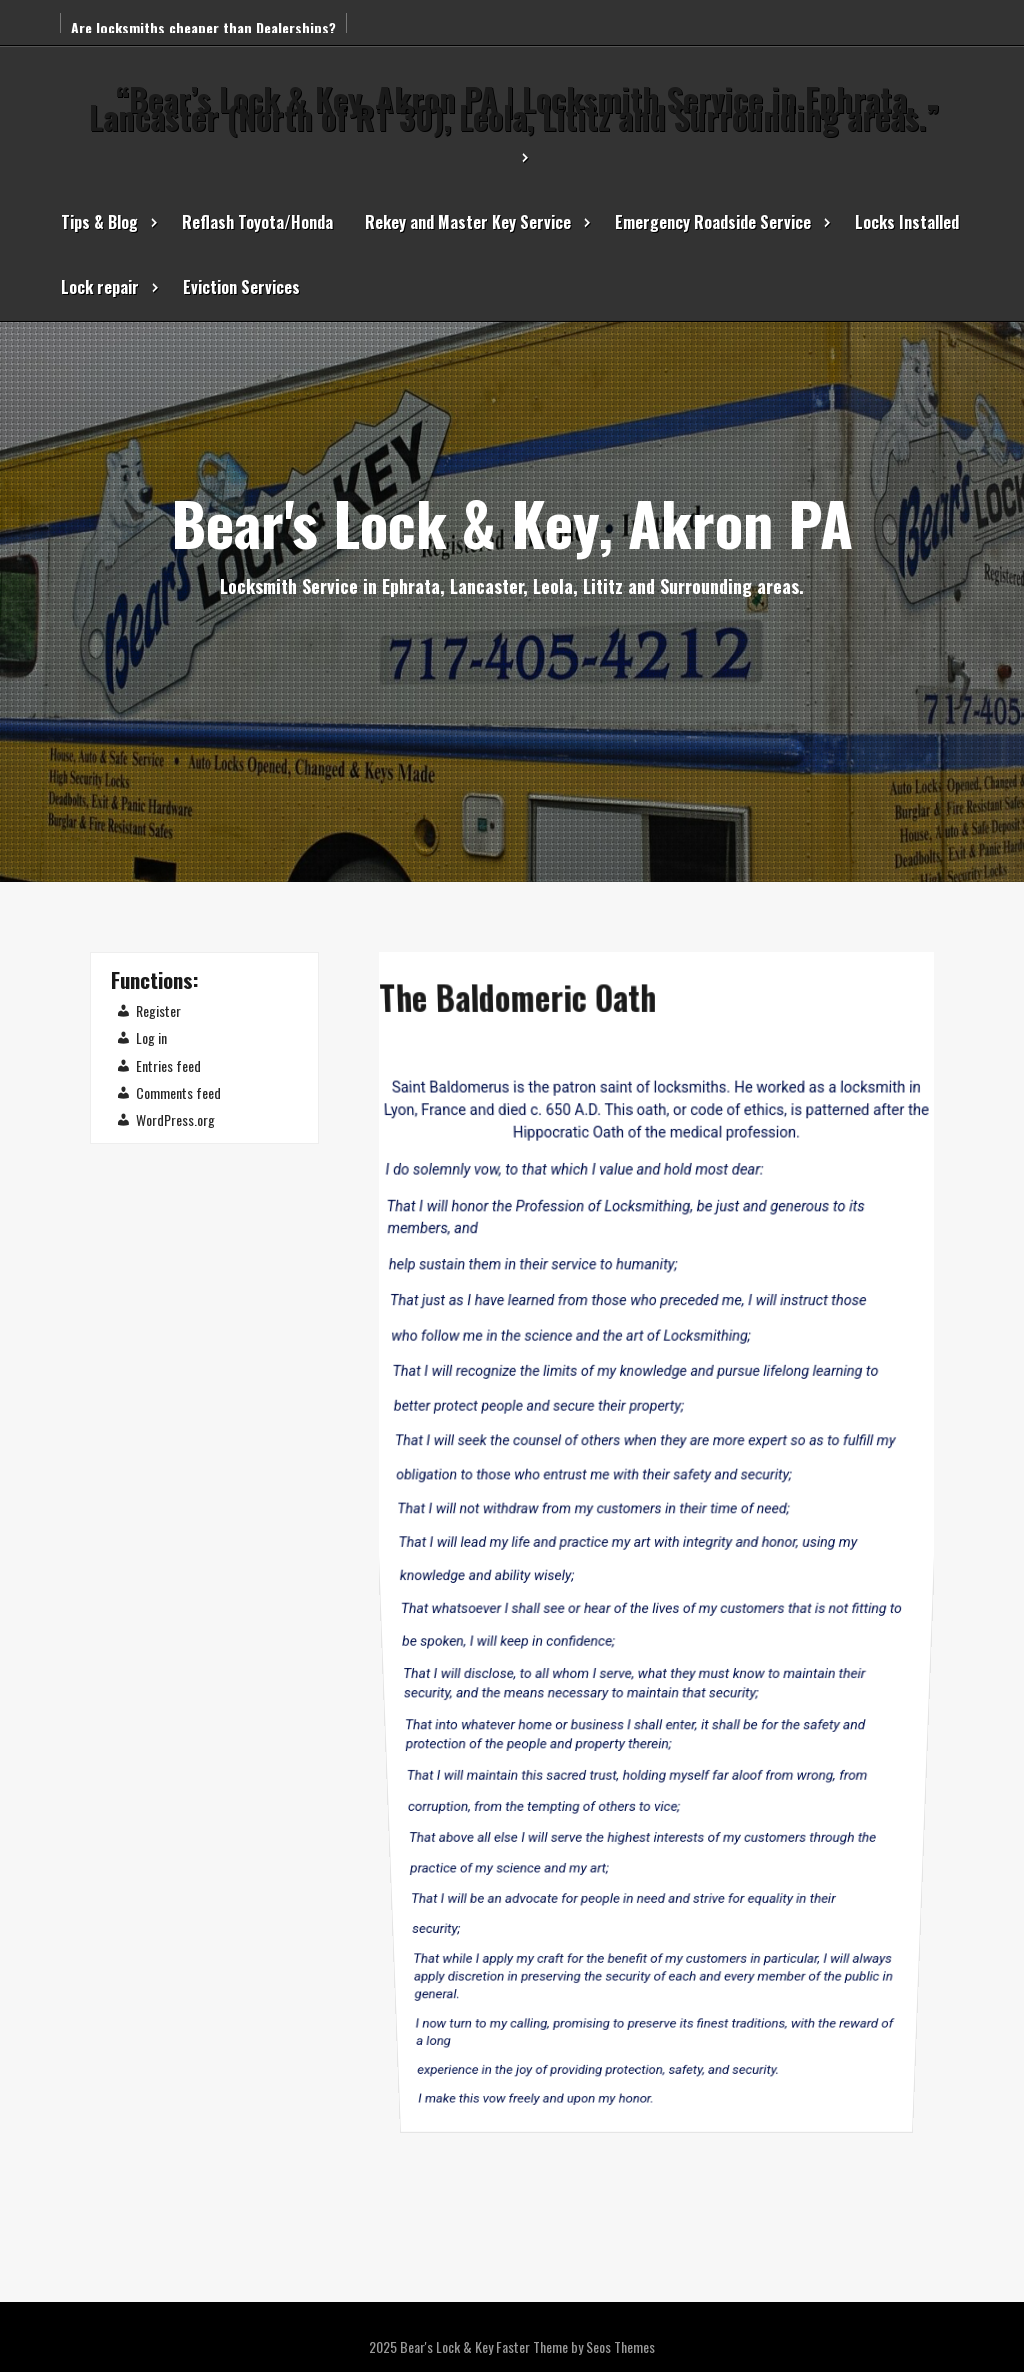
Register (158, 1010)
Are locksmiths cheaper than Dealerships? (203, 27)
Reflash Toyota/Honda (257, 222)
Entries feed (168, 1065)
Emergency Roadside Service (713, 222)
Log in (151, 1037)
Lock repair (100, 287)
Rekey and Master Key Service (468, 222)
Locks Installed (907, 222)
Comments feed (178, 1092)
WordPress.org (175, 1119)
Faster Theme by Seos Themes (575, 2346)
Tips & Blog (99, 222)
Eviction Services (241, 287)
